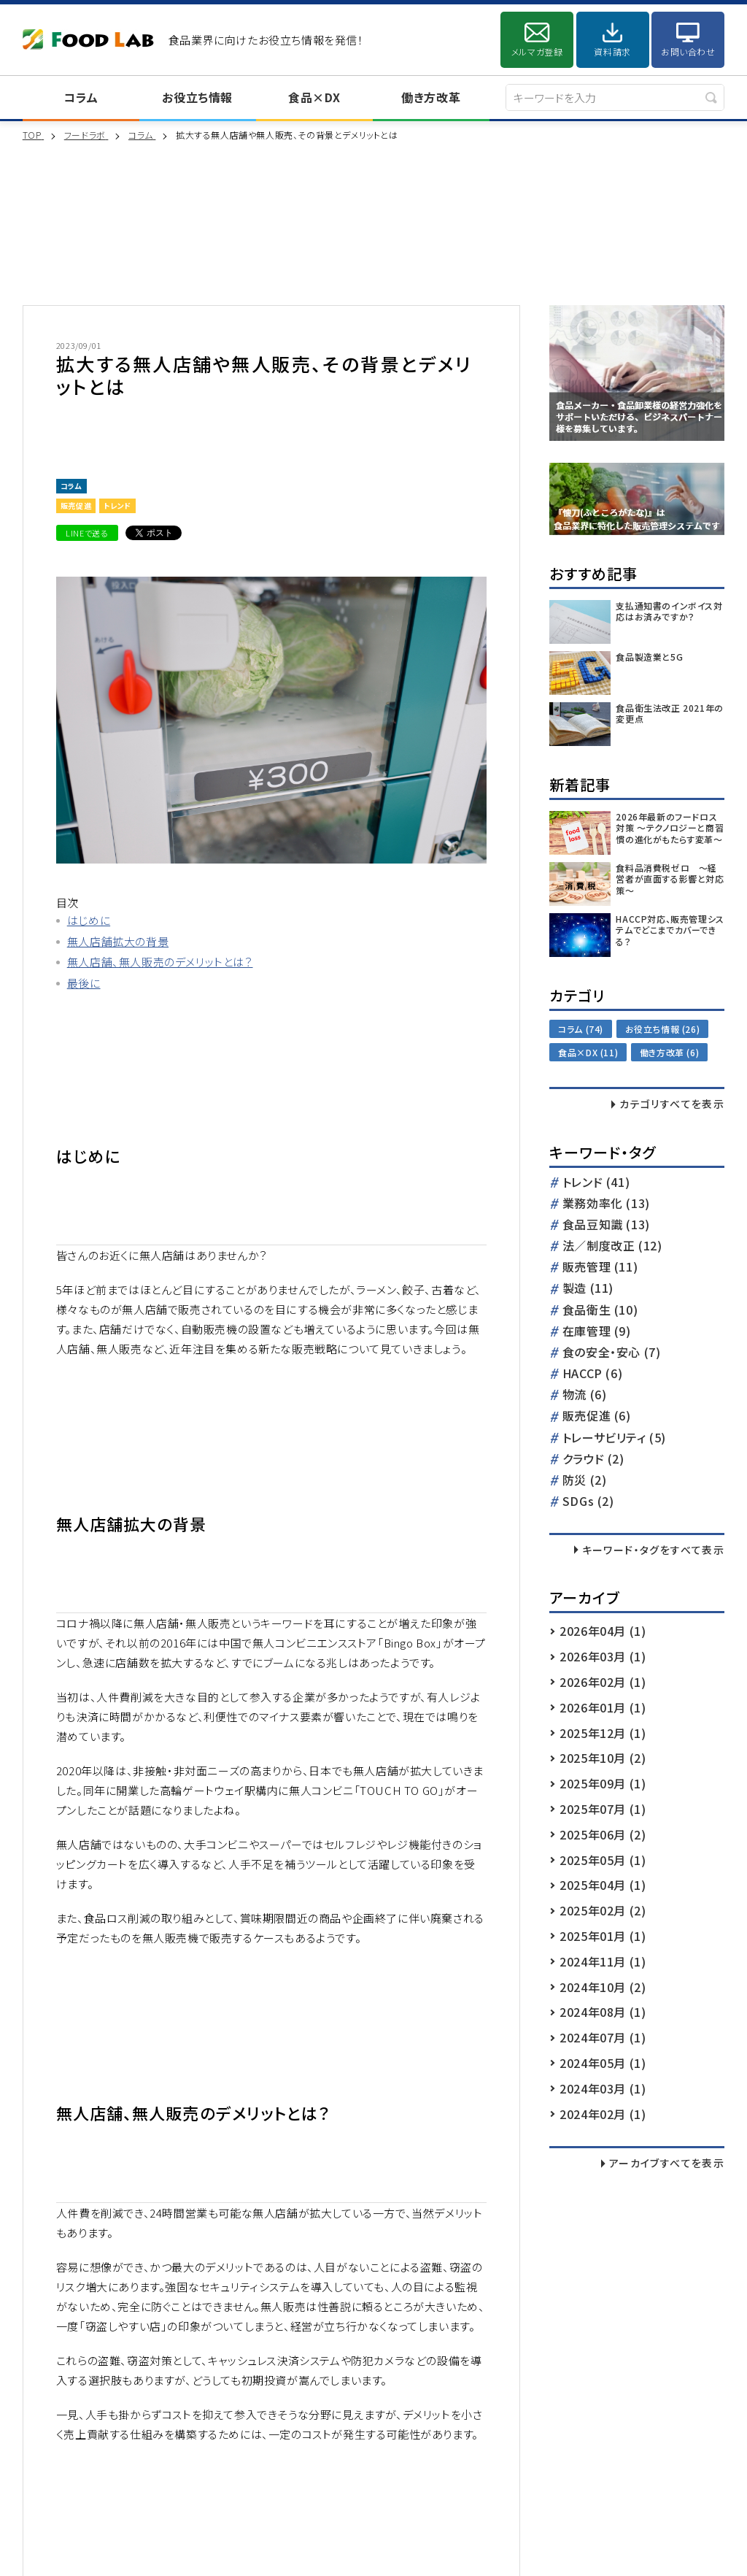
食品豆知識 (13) (606, 1225)
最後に (84, 983)
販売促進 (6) (596, 1416)
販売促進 (76, 505)
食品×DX (314, 97)
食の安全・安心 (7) (611, 1353)
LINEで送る (87, 533)
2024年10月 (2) (603, 1987)
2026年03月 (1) (603, 1656)
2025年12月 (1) (603, 1733)
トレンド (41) (596, 1183)
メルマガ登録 (537, 51)
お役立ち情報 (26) (662, 1029)
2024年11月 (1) (603, 1961)
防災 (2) (584, 1480)
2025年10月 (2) (603, 1757)
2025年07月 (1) (603, 1809)
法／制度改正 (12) (612, 1246)
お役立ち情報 (197, 97)
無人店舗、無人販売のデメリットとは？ (160, 961)
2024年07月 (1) (603, 2037)
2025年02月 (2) (603, 1910)
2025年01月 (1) (603, 1936)
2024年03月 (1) (603, 2088)
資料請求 (612, 51)
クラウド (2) (593, 1459)
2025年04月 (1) (603, 1884)
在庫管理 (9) (596, 1331)
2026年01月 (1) (603, 1707)
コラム (80, 97)
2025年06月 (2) (603, 1834)
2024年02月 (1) (603, 2114)
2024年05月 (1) (603, 2063)
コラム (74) (580, 1029)
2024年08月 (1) (603, 2012)
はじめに (88, 920)
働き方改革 (430, 97)
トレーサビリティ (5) (614, 1438)
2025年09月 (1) (603, 1783)
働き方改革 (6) (669, 1052)
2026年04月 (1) (603, 1630)
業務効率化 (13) (606, 1204)
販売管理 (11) (600, 1267)
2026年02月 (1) (603, 1682)
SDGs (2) (588, 1502)
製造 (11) (588, 1288)
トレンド (117, 505)
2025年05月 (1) (603, 1860)
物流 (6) (584, 1395)
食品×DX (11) (588, 1052)
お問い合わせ (688, 51)
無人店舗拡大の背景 (118, 941)
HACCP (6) (592, 1374)
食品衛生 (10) (600, 1310)
